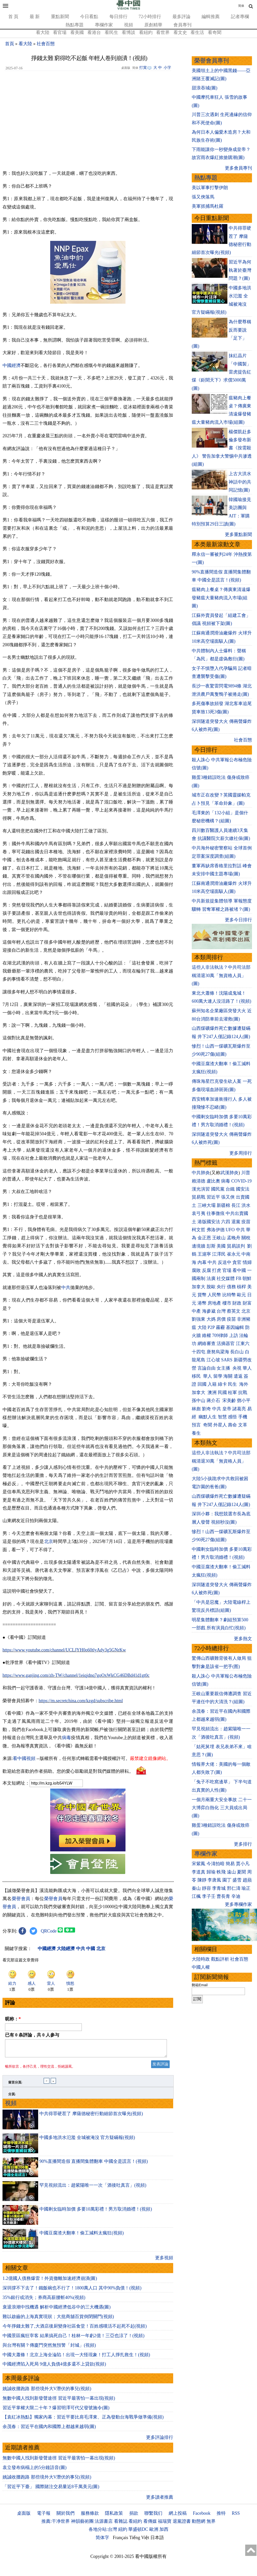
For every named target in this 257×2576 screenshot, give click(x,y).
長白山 (237, 1351)
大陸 (202, 1327)
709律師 (220, 1335)
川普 (245, 1172)
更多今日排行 (238, 919)
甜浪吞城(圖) (204, 87)
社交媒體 (226, 1278)
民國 (222, 1392)
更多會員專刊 (238, 168)
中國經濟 (12, 365)
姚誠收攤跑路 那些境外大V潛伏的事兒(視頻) (47, 2391)
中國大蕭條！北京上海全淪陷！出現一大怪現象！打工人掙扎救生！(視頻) (76, 2357)
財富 (247, 1303)
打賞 (143, 68)
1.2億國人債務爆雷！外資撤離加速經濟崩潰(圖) (50, 2281)
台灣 (221, 1311)
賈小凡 (242, 1863)
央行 (221, 1286)
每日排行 (118, 16)
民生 (233, 1384)
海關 (227, 1376)
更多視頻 (164, 2260)
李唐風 (214, 1880)
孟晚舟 (233, 1237)
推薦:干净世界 (55, 2524)
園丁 (226, 1880)
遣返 (238, 1376)
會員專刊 (182, 24)
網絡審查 (207, 1343)
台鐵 (230, 1189)
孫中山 (198, 1400)
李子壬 (209, 1896)
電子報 (43, 2516)
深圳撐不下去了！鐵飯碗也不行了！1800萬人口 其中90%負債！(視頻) (72, 2290)
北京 (48, 1541)
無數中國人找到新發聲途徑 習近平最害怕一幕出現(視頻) (59, 2401)
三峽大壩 (207, 1205)
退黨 (235, 1221)
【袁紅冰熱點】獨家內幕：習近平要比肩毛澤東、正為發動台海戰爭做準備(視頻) (83, 2420)
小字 (167, 68)
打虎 (216, 1270)
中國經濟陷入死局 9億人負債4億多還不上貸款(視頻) (54, 2367)
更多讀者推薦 (159, 2500)
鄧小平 (243, 1400)
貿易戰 (198, 1197)
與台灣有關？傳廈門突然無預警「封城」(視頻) (49, 2348)
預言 (197, 1424)
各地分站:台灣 (103, 2532)
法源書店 (104, 2524)
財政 (236, 1303)
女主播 (224, 1368)
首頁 (9, 43)
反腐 (206, 1270)
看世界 (163, 32)
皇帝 (226, 1408)
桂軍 (232, 1392)
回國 (202, 1384)
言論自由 (207, 1368)
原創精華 (153, 24)
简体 (241, 6)
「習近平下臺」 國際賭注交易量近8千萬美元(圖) (51, 2489)
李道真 (198, 1871)
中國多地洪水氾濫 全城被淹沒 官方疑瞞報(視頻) (87, 2140)
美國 (221, 1246)
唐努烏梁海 (218, 1351)
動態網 (198, 2524)
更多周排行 (240, 1153)
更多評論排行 (159, 2440)
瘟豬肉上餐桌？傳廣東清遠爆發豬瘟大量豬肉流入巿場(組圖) (221, 597)
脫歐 (211, 1286)
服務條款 (90, 2516)
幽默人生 (208, 1416)
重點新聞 (60, 16)
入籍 (212, 1384)
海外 (244, 1384)
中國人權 (201, 1967)
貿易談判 (236, 1246)
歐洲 (153, 2532)
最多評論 (181, 16)
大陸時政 (201, 1959)
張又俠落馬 (203, 196)
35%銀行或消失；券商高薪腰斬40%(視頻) (44, 2300)
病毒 (66, 1737)
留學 (217, 1376)
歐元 (241, 1294)
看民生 (111, 32)
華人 (247, 1368)
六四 (225, 1221)
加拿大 (198, 1286)
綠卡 (222, 1384)
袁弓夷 (198, 1213)
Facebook (201, 2516)
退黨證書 (182, 2524)
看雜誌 (120, 2524)
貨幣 (202, 1294)
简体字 (102, 2540)
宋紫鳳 (198, 1863)
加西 (163, 2532)
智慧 (222, 1416)
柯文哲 (198, 1229)
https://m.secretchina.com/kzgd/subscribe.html (81, 1700)
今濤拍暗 (216, 1863)
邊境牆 (198, 1246)
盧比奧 (213, 1181)
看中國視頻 (24, 1758)
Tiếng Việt (139, 2540)
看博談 (128, 32)
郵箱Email (200, 1985)
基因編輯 (235, 1327)
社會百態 (46, 43)
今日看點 (89, 16)
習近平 (213, 1197)
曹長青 (223, 1896)
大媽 (211, 1319)
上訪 (233, 1335)
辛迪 (235, 1896)
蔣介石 (214, 1400)
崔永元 (233, 1254)
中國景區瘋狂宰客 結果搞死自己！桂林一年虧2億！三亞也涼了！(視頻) (74, 2338)
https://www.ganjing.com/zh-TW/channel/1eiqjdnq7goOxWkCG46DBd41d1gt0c (76, 1675)
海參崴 (209, 1311)
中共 (65, 1287)
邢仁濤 (233, 1888)
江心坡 (213, 1359)
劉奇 (206, 1408)
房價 (221, 1319)
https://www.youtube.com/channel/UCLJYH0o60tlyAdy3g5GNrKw (64, 1649)
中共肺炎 (201, 1172)
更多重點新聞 (238, 534)
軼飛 (221, 1871)
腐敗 (196, 1270)
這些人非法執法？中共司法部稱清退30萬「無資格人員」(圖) (221, 975)
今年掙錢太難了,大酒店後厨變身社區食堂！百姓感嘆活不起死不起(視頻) (75, 2329)
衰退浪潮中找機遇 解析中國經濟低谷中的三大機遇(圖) (57, 2310)
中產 (196, 1311)
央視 (236, 1368)
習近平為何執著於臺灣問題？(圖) (240, 270)
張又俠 (228, 1197)
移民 (196, 1376)
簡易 (230, 1863)
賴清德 (198, 1181)
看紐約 (146, 32)
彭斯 (211, 1246)
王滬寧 (204, 1254)
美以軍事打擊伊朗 (210, 187)
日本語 (157, 2540)
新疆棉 (223, 1205)
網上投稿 (178, 2516)
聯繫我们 (153, 2516)
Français (120, 2540)
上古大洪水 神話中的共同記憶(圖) (240, 482)
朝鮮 (246, 1278)
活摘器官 (226, 1343)
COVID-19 (241, 1181)
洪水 (245, 1205)
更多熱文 (243, 1638)
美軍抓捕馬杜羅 (207, 206)
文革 (242, 1424)
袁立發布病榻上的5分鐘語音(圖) (35, 2470)
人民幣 (214, 1294)
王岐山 (219, 1237)
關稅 (245, 1237)
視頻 (128, 24)
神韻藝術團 (82, 2524)
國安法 (242, 1189)
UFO (230, 1229)
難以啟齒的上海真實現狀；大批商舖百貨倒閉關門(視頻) (58, 2319)
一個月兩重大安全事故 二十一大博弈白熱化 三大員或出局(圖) (222, 1807)
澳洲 (212, 1392)
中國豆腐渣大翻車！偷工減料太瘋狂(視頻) (81, 2235)
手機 (242, 1416)
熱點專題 (75, 24)
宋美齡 (229, 1400)
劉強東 (198, 1319)
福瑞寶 (164, 2524)
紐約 (122, 2532)
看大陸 (42, 32)
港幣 (202, 1303)
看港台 (94, 32)
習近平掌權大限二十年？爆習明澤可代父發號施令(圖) (56, 2410)
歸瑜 (211, 1871)
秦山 (196, 1888)
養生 (196, 1433)
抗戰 (242, 1392)
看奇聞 (214, 32)
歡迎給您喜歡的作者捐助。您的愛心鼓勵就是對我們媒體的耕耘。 (68, 1771)
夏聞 (241, 1871)
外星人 (220, 1424)
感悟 (232, 1416)
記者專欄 (240, 16)
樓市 (226, 1303)
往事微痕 (216, 1213)
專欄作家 (104, 24)
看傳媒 (150, 2524)
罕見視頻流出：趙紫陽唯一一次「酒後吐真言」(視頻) (92, 2188)
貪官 (236, 1262)
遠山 (231, 1871)
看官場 (60, 32)
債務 (231, 1286)
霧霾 (220, 1327)
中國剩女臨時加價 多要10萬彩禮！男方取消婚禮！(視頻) (95, 2212)
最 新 (35, 16)
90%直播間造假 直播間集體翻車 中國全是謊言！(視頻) (93, 2164)
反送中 (224, 1262)
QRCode (49, 1931)
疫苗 (245, 1221)
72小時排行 (150, 16)
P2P (211, 1327)
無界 (211, 2524)
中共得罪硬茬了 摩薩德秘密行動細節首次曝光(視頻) (91, 2116)
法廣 (211, 1278)
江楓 (196, 1896)
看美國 (77, 32)
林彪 (196, 1408)
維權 (206, 1335)
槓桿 (241, 1286)
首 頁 (13, 16)
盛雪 (236, 1880)
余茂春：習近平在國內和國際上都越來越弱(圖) (49, 2429)
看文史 (180, 32)
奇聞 (207, 1424)
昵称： (13, 2018)
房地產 (214, 1303)
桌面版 (24, 2516)
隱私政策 (114, 2516)
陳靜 (202, 1880)
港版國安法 (209, 1221)
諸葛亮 (239, 1408)
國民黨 (218, 1189)
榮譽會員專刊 (211, 61)
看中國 (239, 1270)
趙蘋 (247, 1880)
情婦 (247, 1262)
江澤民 (219, 1254)
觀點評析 (220, 1959)
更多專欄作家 (238, 1904)
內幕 (202, 1262)
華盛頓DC (138, 2532)
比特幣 (229, 1294)
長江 (235, 1205)
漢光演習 (201, 1189)
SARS (226, 1359)
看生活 (197, 32)
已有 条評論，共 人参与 (32, 2034)
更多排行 (243, 1844)
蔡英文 (233, 1311)
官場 (226, 1270)
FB (238, 1278)
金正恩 (204, 1237)
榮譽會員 (21, 1898)
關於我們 (65, 2516)
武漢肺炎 (229, 1172)
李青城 (219, 1888)
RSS (236, 2516)
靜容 (206, 1888)
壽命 (232, 1424)
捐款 (133, 2516)
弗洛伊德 (216, 1229)
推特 (221, 2516)
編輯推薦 (211, 16)
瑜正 (245, 1888)
